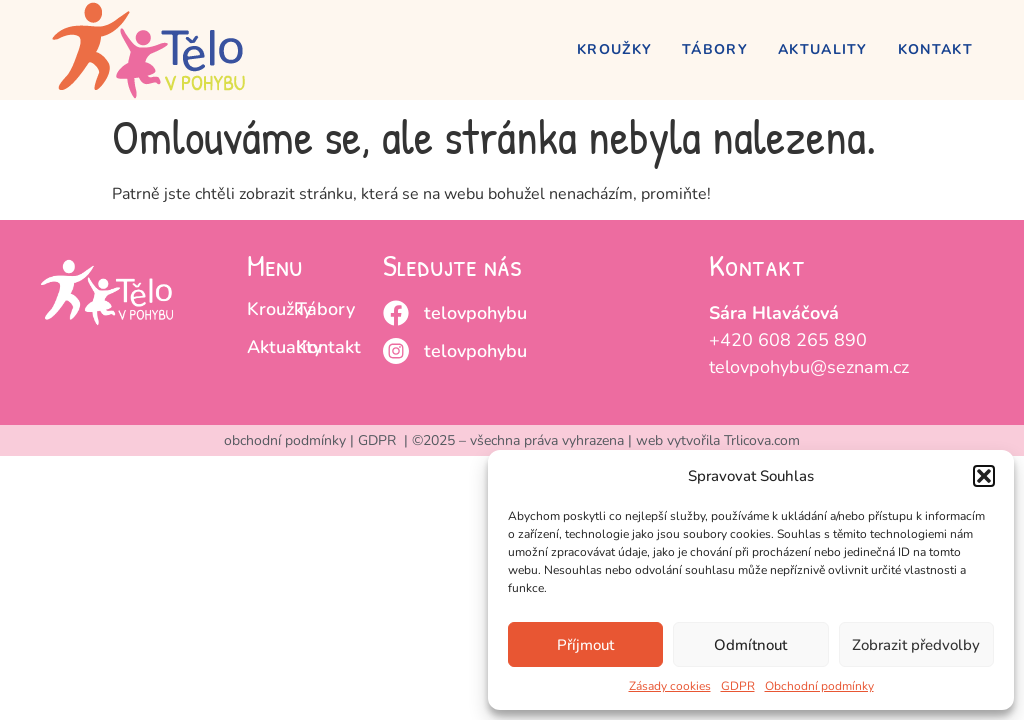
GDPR (738, 686)
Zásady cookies (670, 686)
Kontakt (935, 49)
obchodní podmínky (285, 440)
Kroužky (614, 49)
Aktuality (823, 49)
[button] (984, 476)
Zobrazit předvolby (916, 645)
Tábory (715, 49)
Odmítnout (750, 645)
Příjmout (585, 645)
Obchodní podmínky (819, 686)
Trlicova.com (762, 440)
